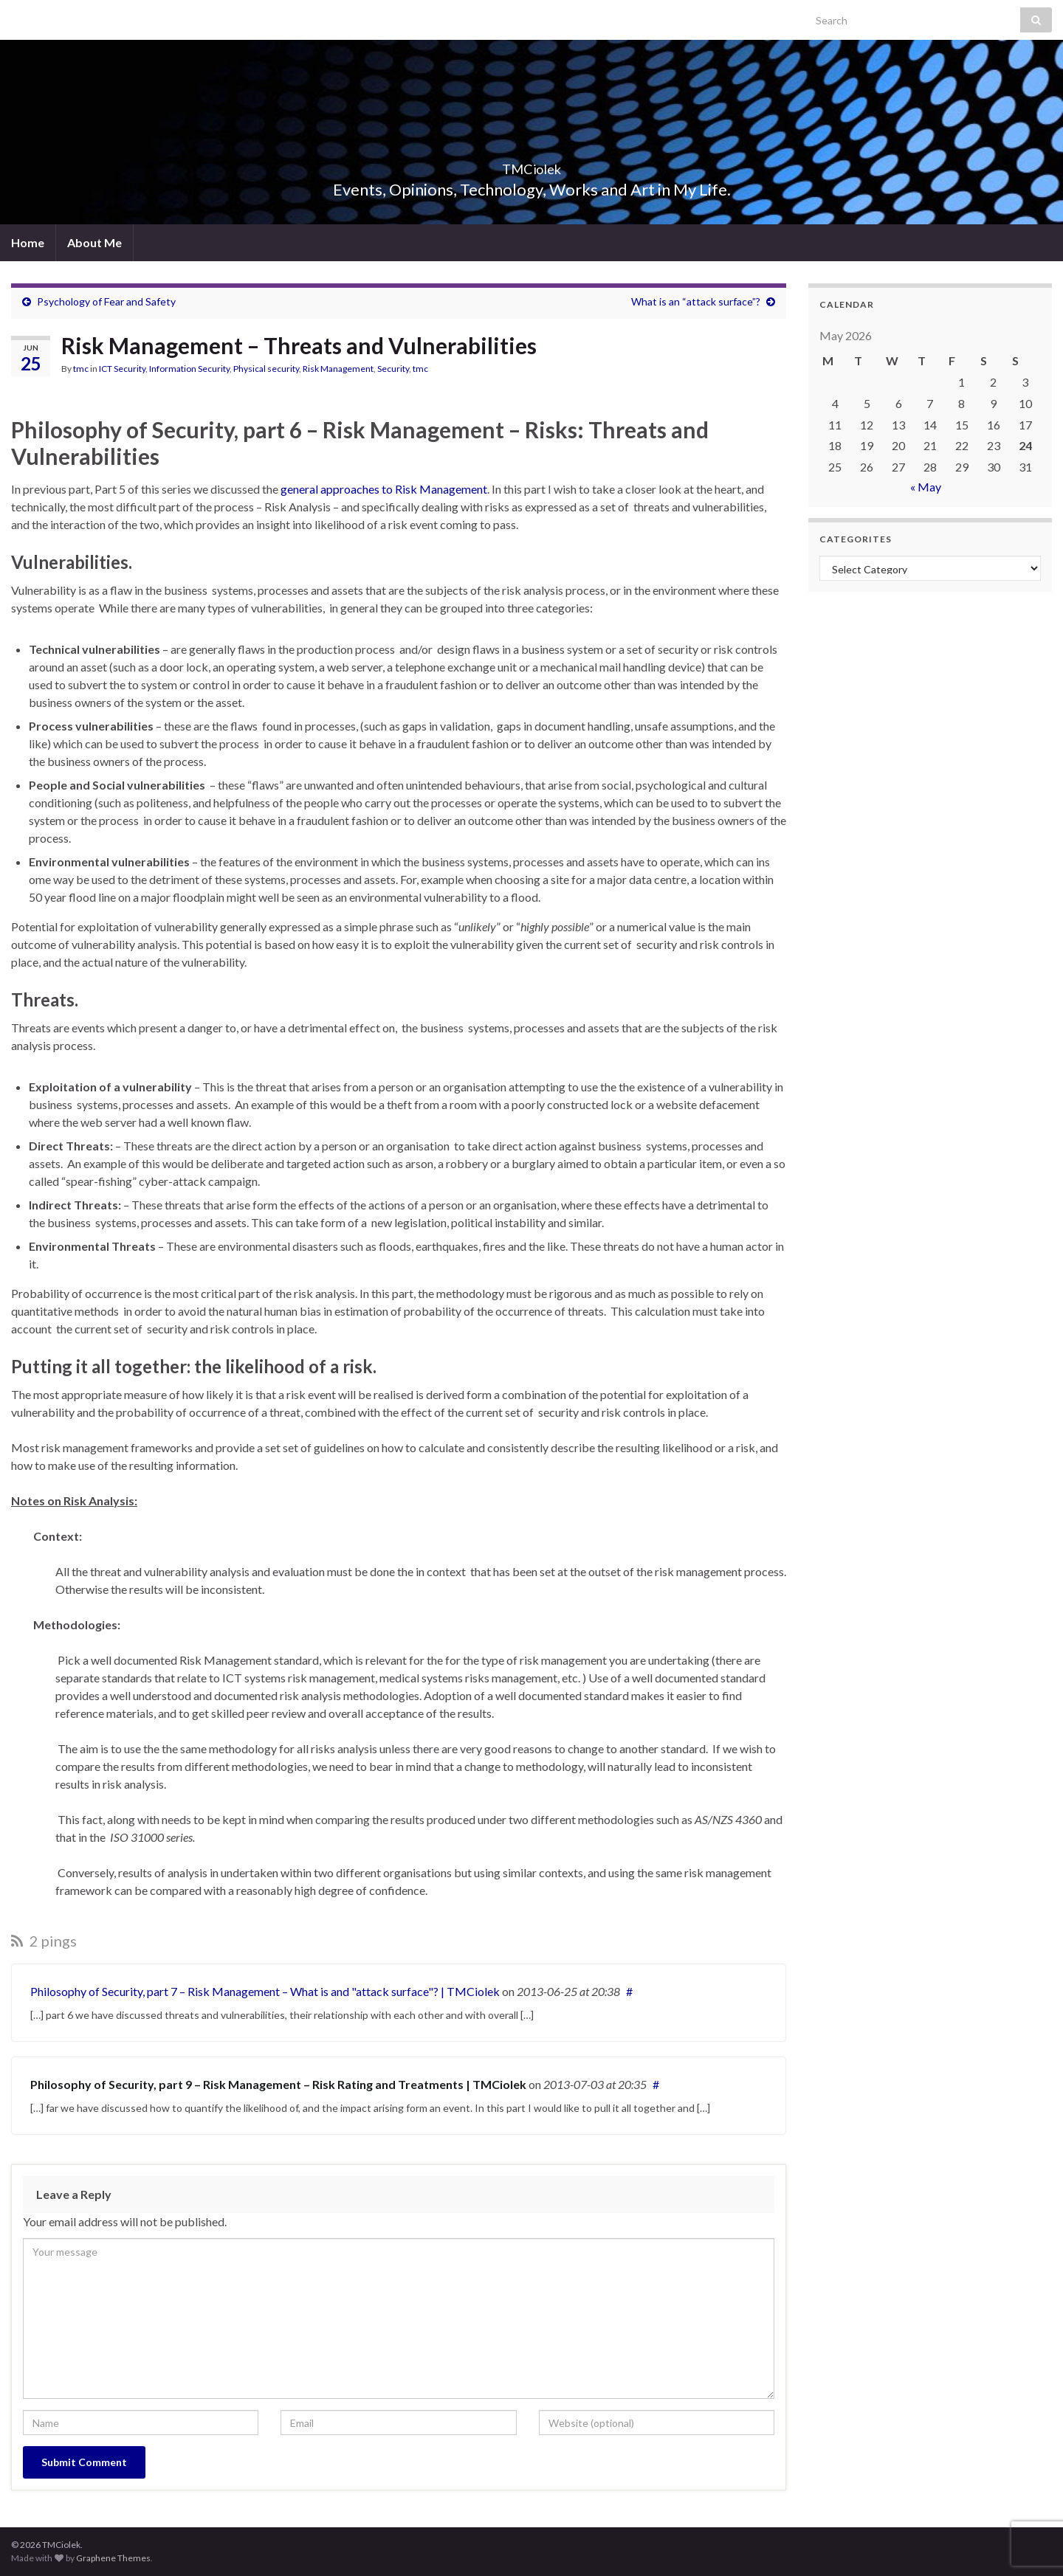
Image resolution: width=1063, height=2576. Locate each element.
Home (27, 242)
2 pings (44, 1941)
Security (393, 368)
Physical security (266, 368)
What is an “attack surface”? (695, 301)
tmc (81, 368)
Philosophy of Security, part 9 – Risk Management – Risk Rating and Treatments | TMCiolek (278, 2084)
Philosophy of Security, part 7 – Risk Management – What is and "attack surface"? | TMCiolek (265, 1991)
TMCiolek (531, 165)
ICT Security (122, 368)
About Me (94, 242)
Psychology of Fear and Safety (106, 301)
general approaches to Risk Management (384, 489)
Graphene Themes (113, 2557)
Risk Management (338, 368)
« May (925, 487)
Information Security (189, 368)
